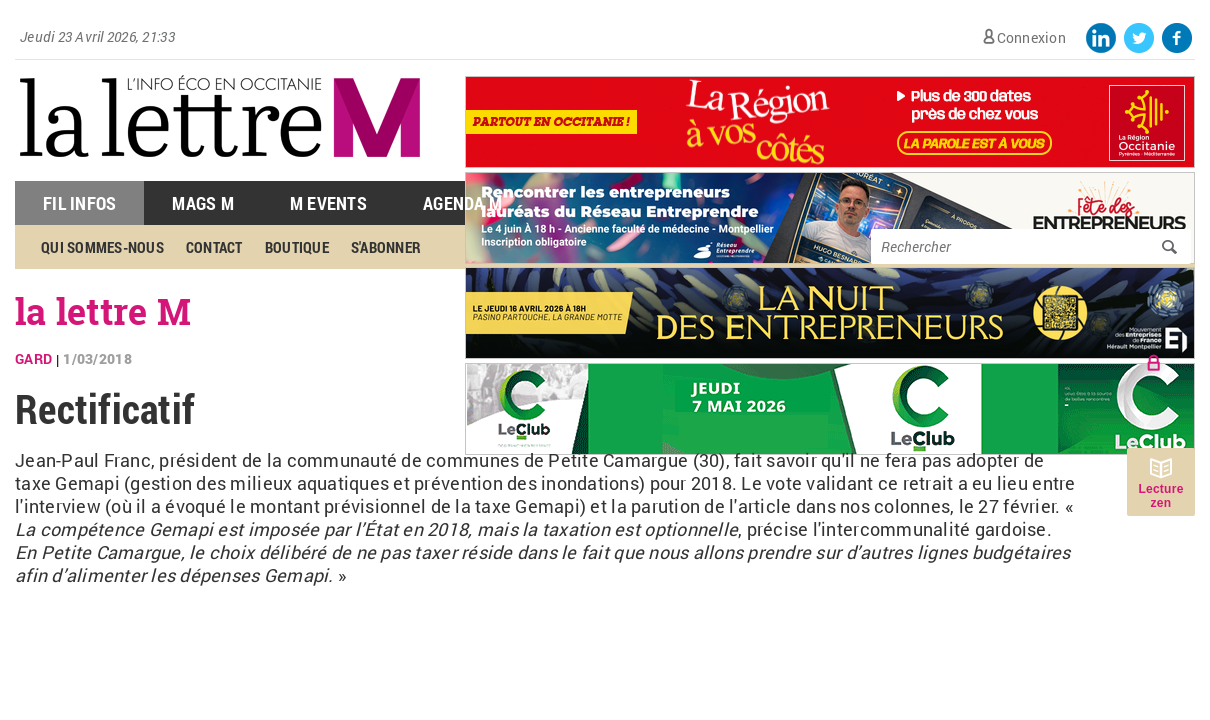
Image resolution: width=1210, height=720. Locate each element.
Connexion (1031, 37)
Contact (214, 247)
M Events (328, 203)
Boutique (297, 247)
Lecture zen (1160, 496)
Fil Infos (79, 203)
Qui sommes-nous (102, 247)
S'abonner (386, 247)
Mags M (203, 203)
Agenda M (462, 203)
